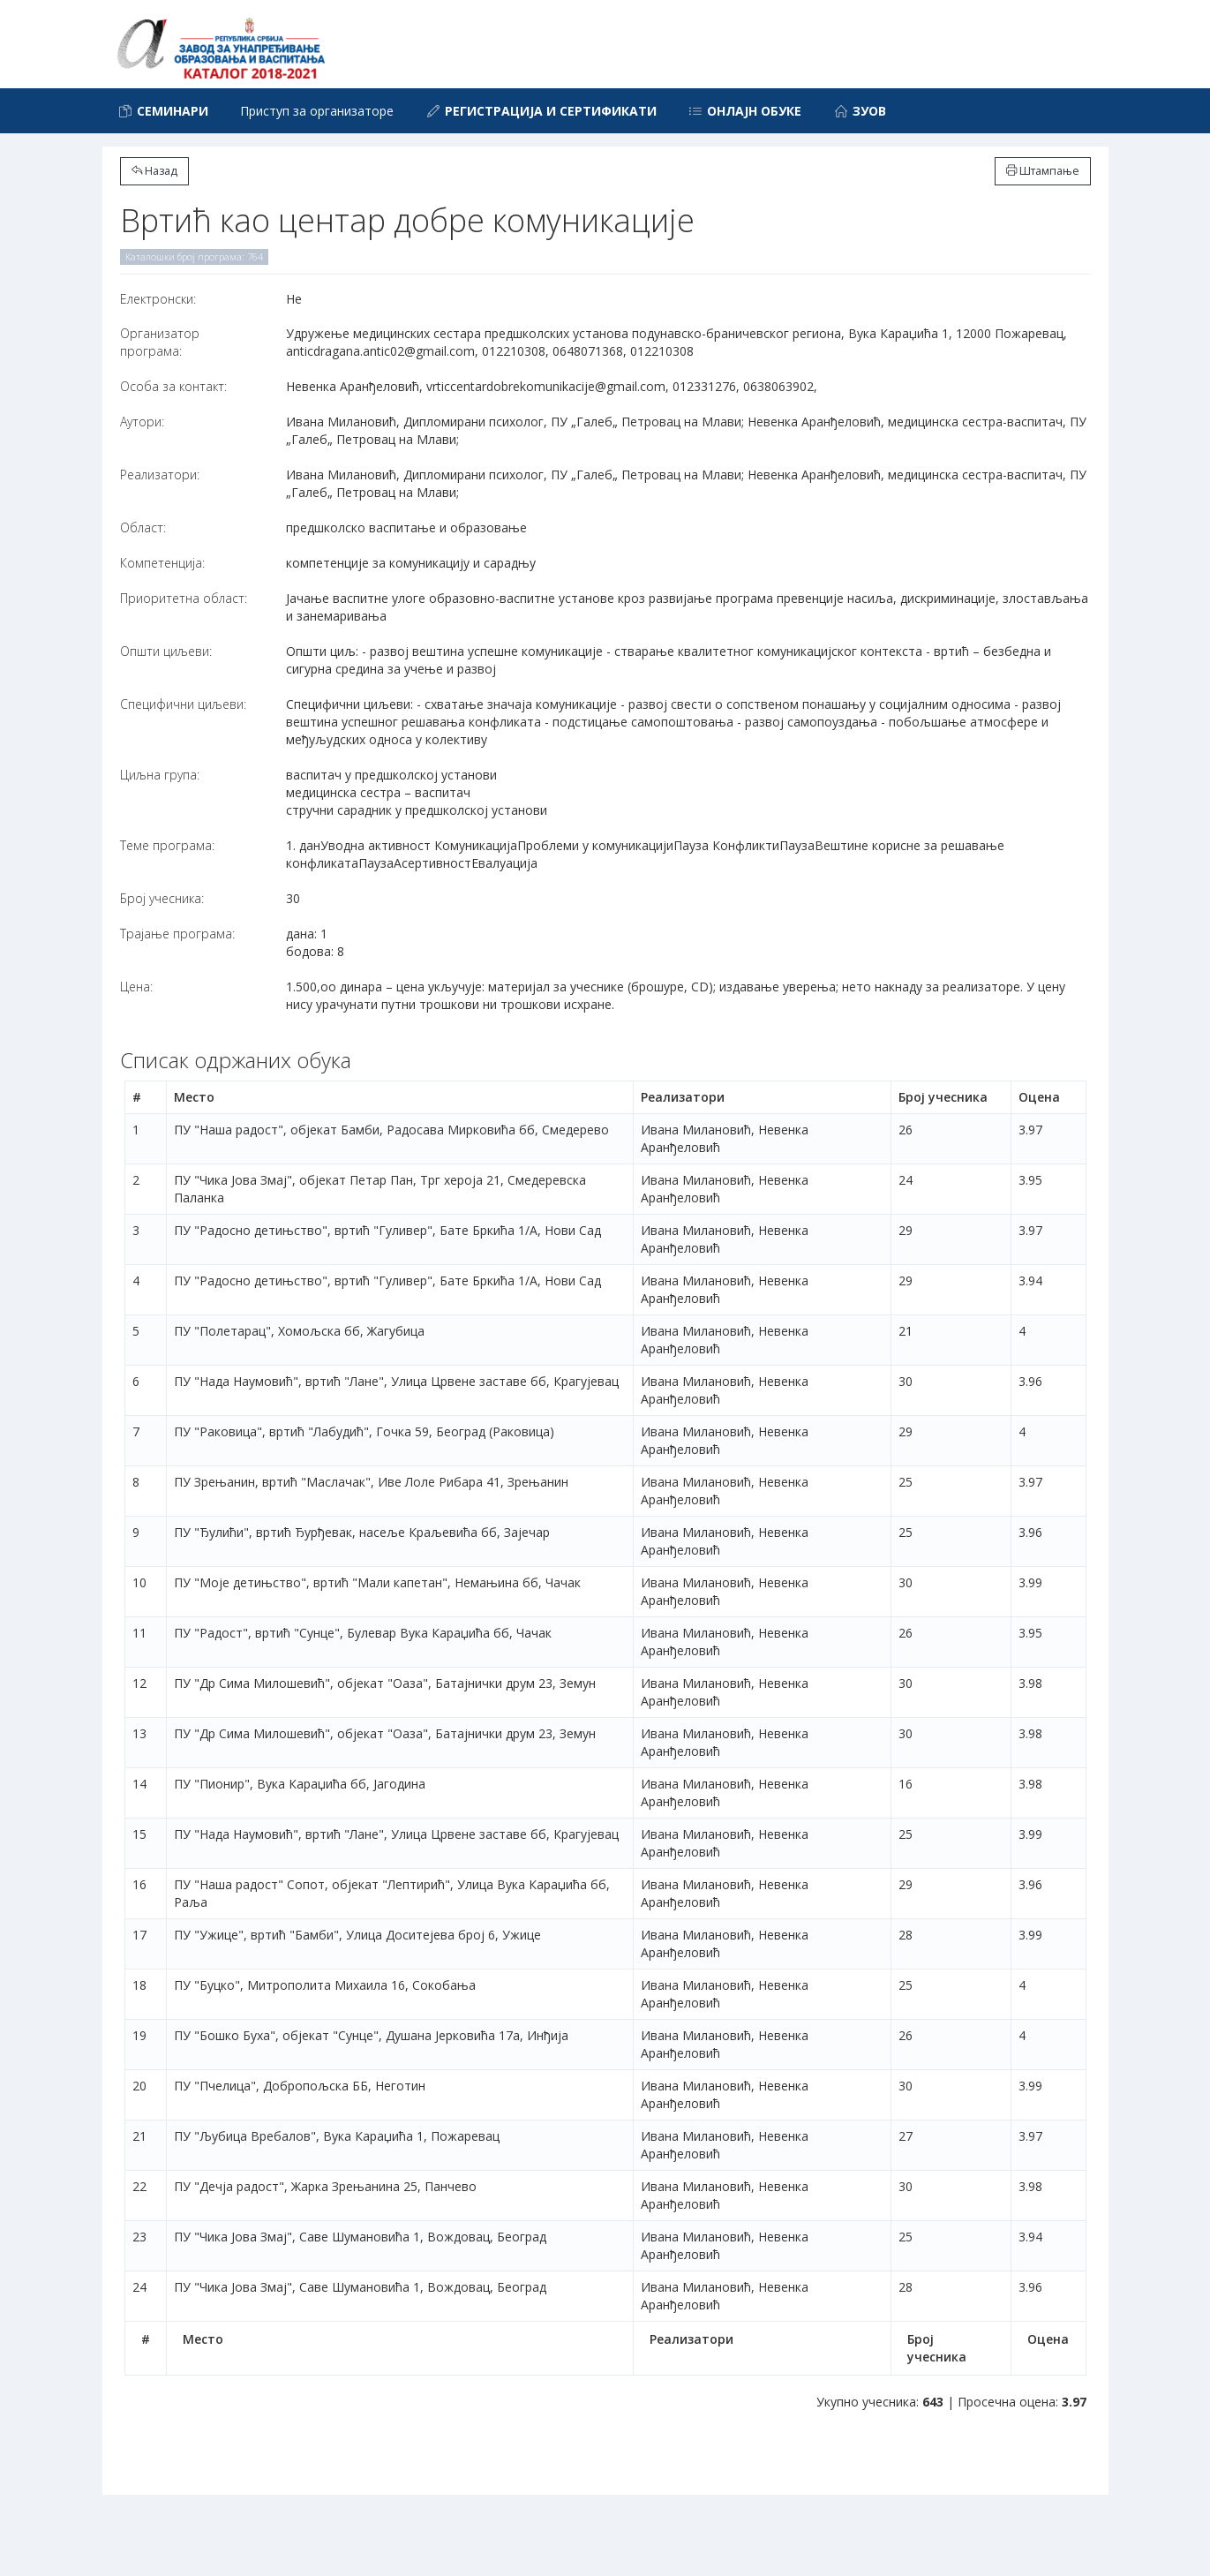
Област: (143, 527)
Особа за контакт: (173, 386)
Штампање (1042, 170)
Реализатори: (159, 474)
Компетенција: (162, 562)
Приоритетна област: (183, 598)
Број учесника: (162, 898)
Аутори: (142, 421)
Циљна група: (159, 774)
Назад (154, 170)
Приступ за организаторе (317, 110)
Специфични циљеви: (183, 704)
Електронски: (158, 298)
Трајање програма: (177, 933)
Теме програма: (167, 845)
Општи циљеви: (166, 651)
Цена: (136, 986)
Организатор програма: (159, 342)
